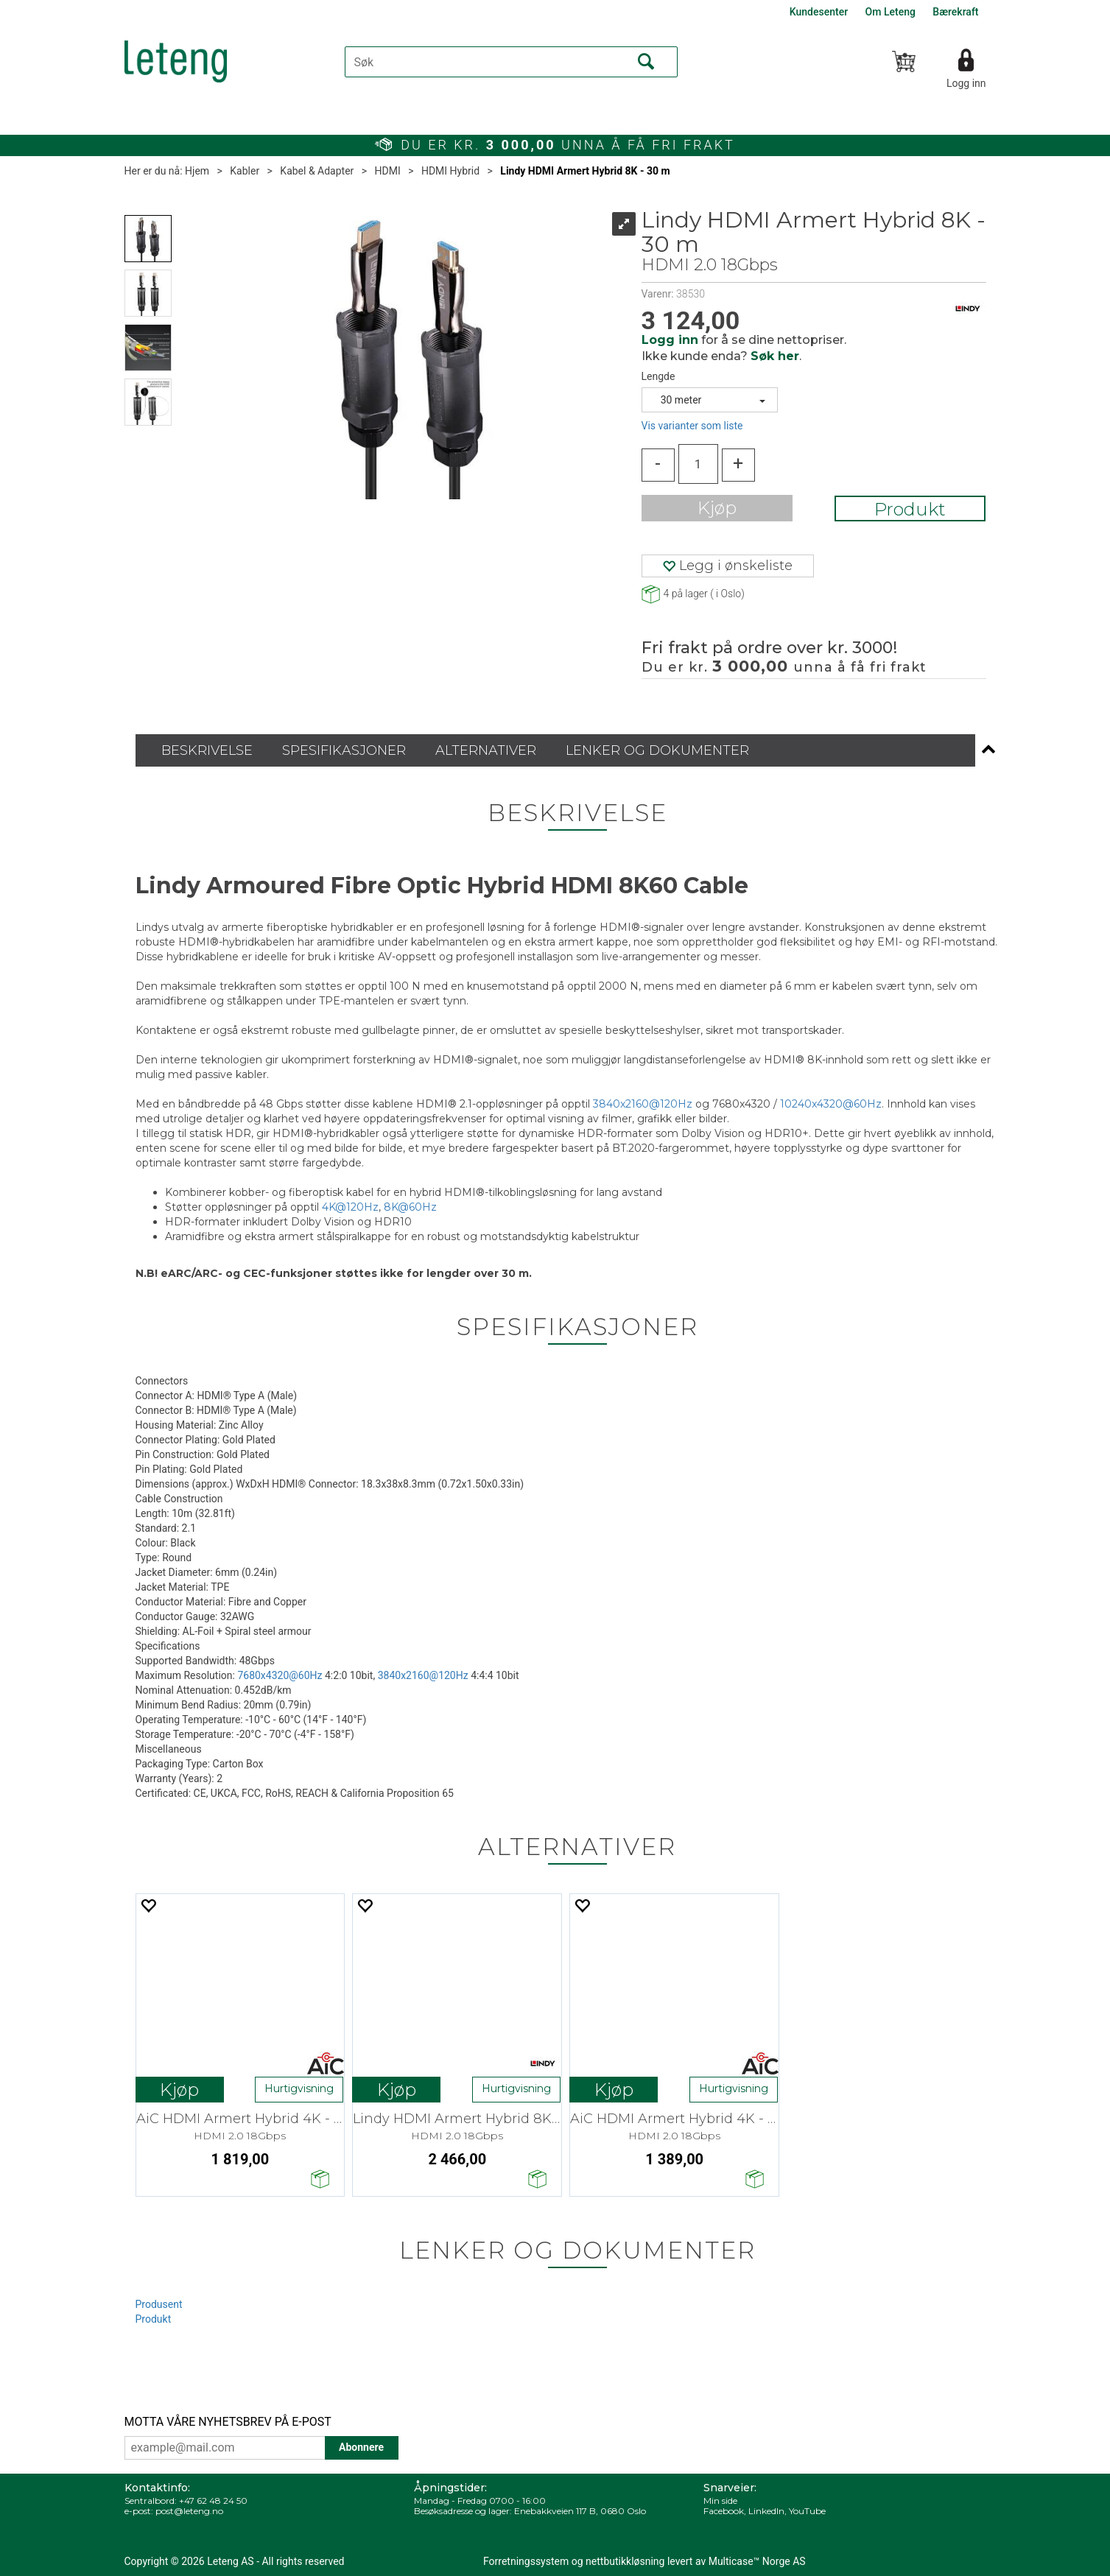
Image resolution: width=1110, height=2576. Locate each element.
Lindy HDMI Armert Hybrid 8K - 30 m (585, 171)
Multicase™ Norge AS (757, 2561)
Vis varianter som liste (692, 426)
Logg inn (966, 83)
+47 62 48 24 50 (213, 2500)
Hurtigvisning (299, 2088)
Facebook (723, 2510)
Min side (720, 2500)
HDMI (388, 171)
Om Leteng (890, 12)
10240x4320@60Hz (831, 1104)
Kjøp (717, 507)
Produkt (910, 509)
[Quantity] (698, 464)
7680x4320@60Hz (279, 1675)
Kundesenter (819, 12)
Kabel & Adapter (317, 171)
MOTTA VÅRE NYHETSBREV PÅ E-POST (227, 2422)
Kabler (244, 171)
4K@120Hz (350, 1207)
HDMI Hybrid (450, 171)
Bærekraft (955, 12)
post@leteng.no (189, 2510)
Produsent (159, 2304)
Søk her (775, 356)
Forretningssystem (526, 2561)
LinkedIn (766, 2510)
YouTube (807, 2510)
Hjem (197, 171)
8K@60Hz (410, 1207)
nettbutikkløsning (625, 2561)
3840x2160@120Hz (642, 1104)
